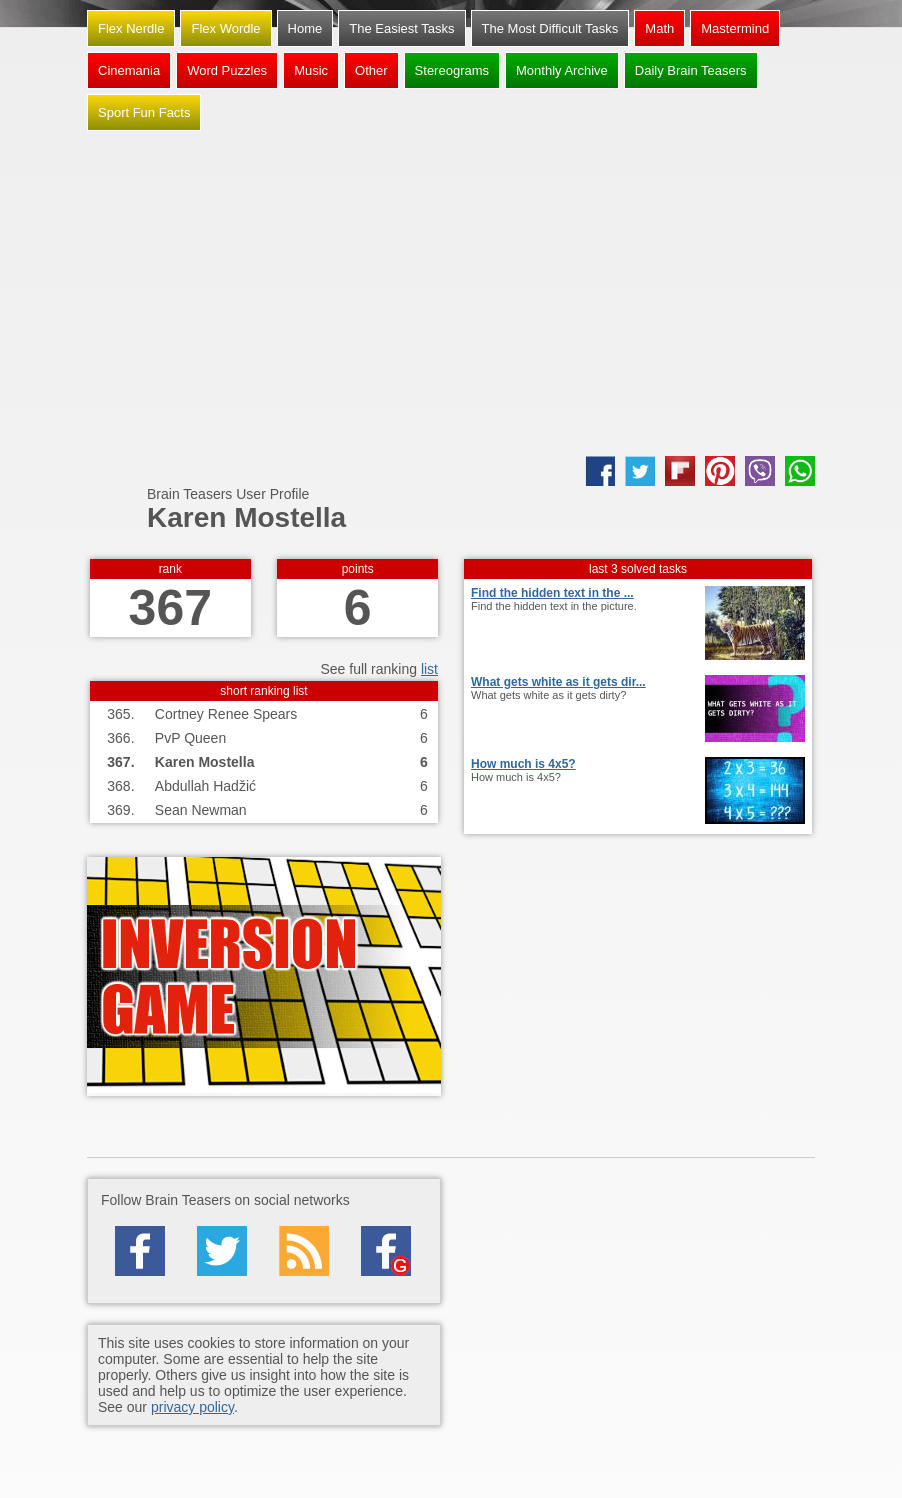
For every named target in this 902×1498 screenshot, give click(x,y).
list (429, 669)
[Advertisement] (451, 296)
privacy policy (192, 1407)
